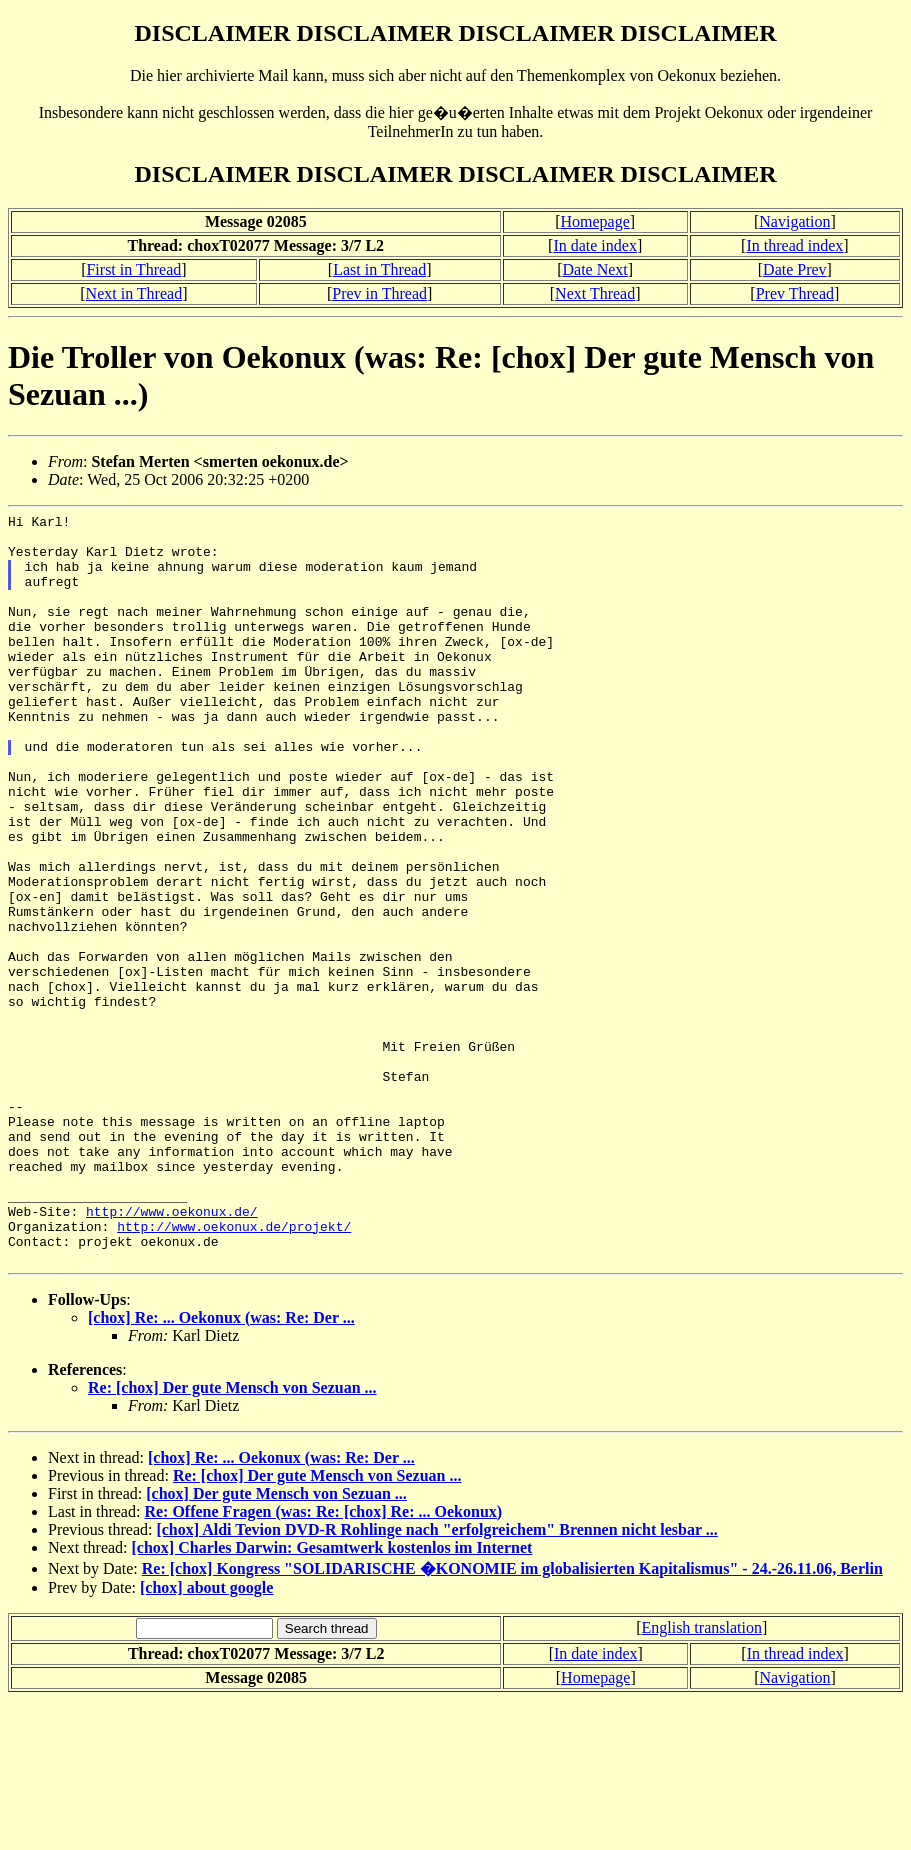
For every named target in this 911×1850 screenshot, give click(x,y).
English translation (701, 1777)
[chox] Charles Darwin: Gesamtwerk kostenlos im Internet (332, 1697)
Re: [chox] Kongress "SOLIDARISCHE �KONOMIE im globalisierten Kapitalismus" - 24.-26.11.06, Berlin (512, 1718)
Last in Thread (379, 269)
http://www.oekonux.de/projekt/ (234, 1370)
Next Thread (595, 293)
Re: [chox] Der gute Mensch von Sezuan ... (232, 1537)
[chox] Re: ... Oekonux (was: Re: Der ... (221, 1467)
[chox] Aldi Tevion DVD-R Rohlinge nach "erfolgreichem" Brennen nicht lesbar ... (436, 1679)
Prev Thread (795, 293)
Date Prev (795, 269)
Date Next (594, 269)
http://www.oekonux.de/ (172, 1352)
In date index (595, 245)
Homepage (594, 221)
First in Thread (133, 269)
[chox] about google (206, 1737)
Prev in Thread (379, 293)
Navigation (794, 221)
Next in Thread (134, 293)
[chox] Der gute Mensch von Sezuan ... (276, 1643)
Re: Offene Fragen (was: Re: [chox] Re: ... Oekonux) (323, 1661)
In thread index (794, 245)
